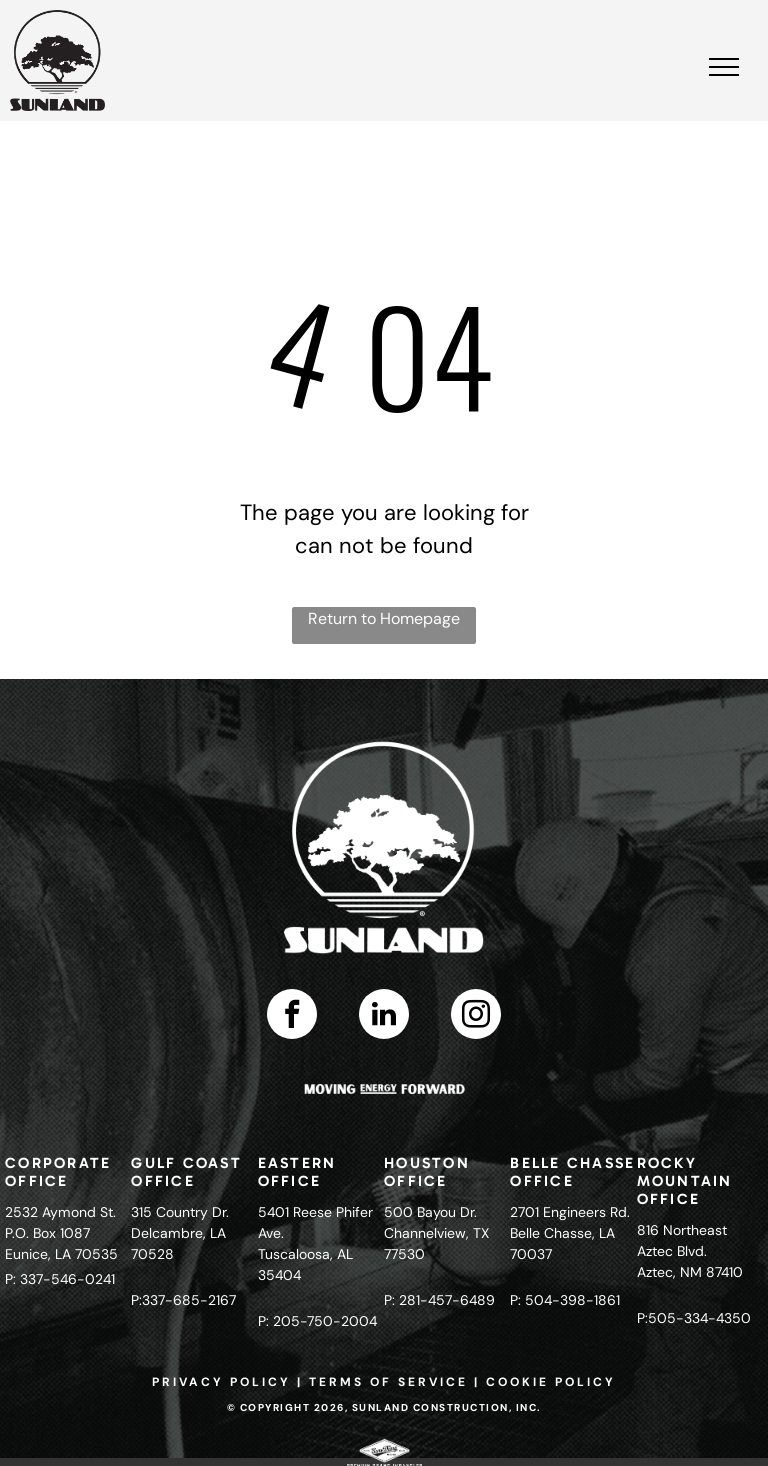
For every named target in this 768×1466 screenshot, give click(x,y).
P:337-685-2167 (183, 1300)
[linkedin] (384, 1016)
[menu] (724, 67)
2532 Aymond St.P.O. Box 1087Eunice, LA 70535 (61, 1233)
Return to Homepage (384, 618)
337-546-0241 (67, 1279)
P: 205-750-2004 (317, 1321)
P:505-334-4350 (694, 1318)
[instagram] (476, 1016)
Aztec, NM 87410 (690, 1272)
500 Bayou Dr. (430, 1212)
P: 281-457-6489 (439, 1300)
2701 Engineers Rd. (570, 1212)
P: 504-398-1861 (565, 1300)
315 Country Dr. (180, 1212)
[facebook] (292, 1016)
